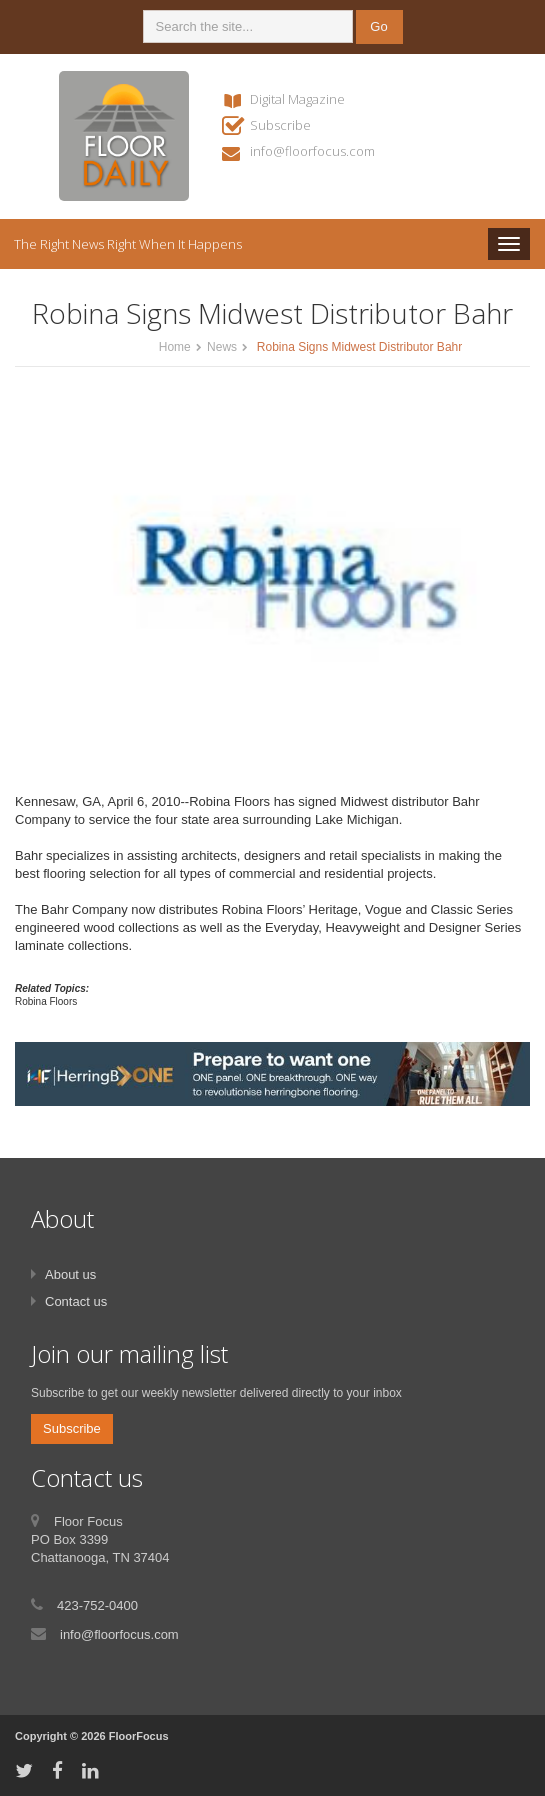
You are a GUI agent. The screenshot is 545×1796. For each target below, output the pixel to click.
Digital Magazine (297, 99)
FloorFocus (139, 1736)
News (222, 347)
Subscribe (280, 125)
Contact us (76, 1301)
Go (378, 26)
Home (175, 347)
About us (70, 1274)
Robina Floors (46, 1001)
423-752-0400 (97, 1605)
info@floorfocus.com (312, 151)
